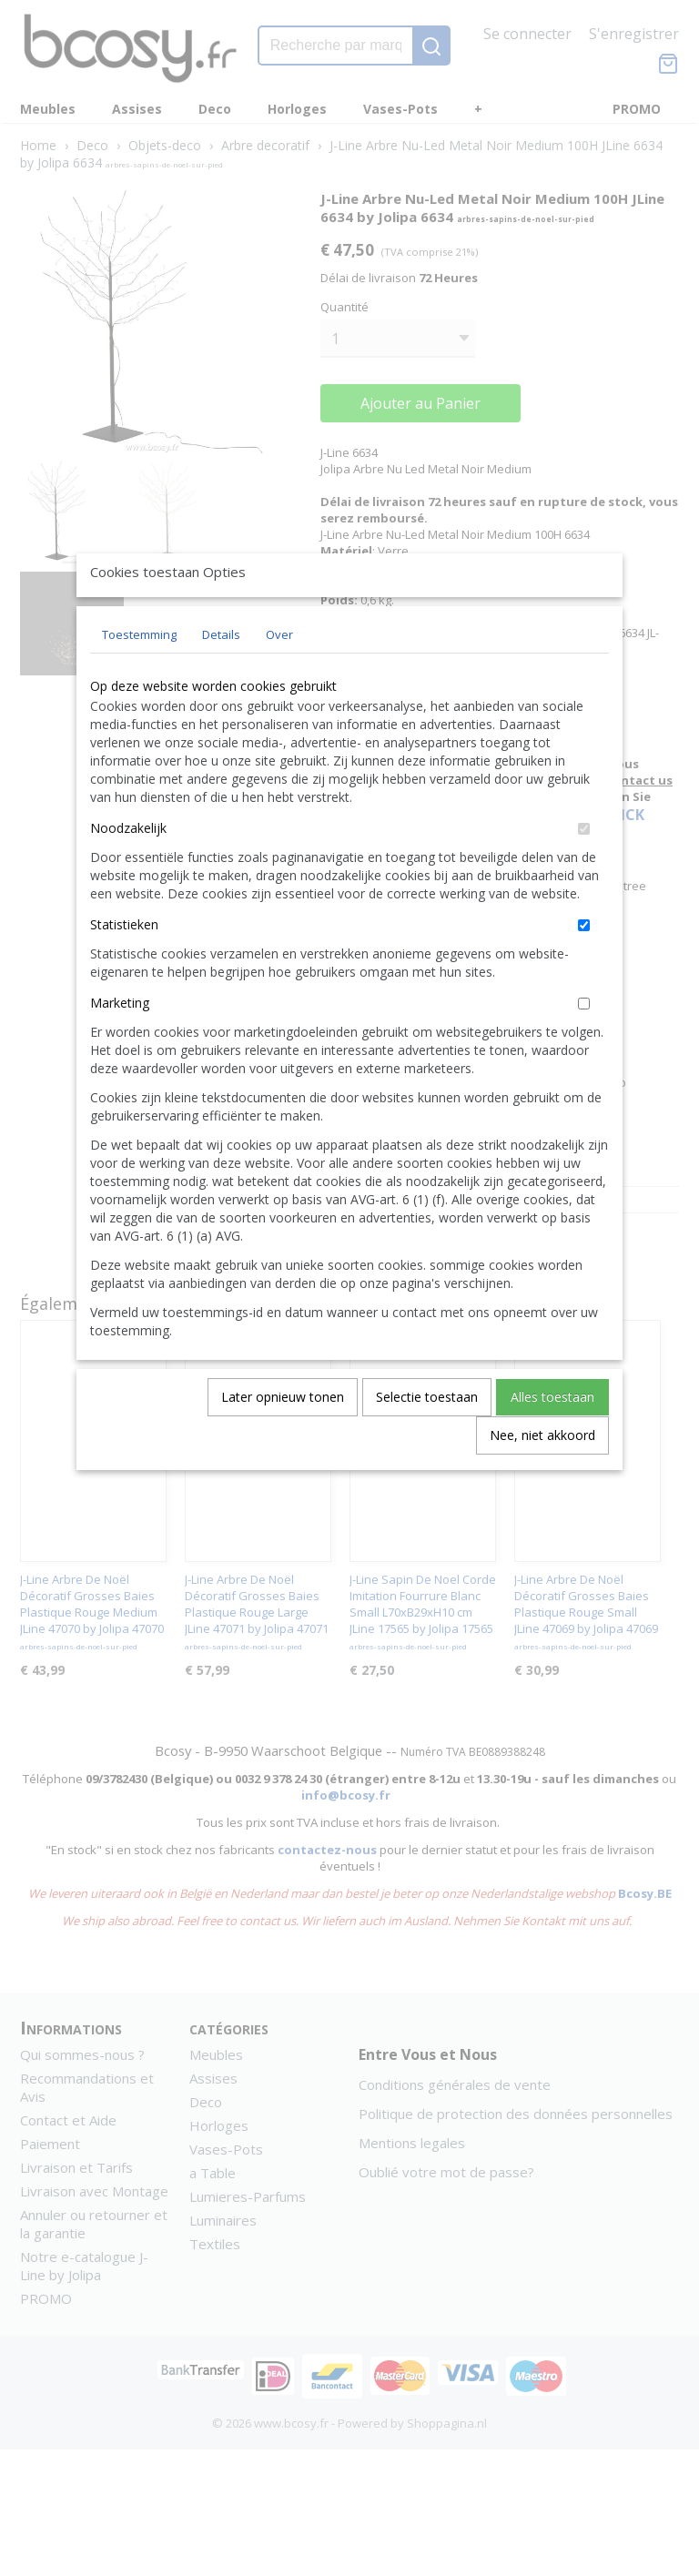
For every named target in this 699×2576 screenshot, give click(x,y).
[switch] (584, 871)
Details (221, 676)
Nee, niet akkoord (542, 1477)
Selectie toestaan (427, 1438)
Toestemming (139, 676)
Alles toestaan (552, 1438)
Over (279, 676)
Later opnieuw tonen (282, 1438)
